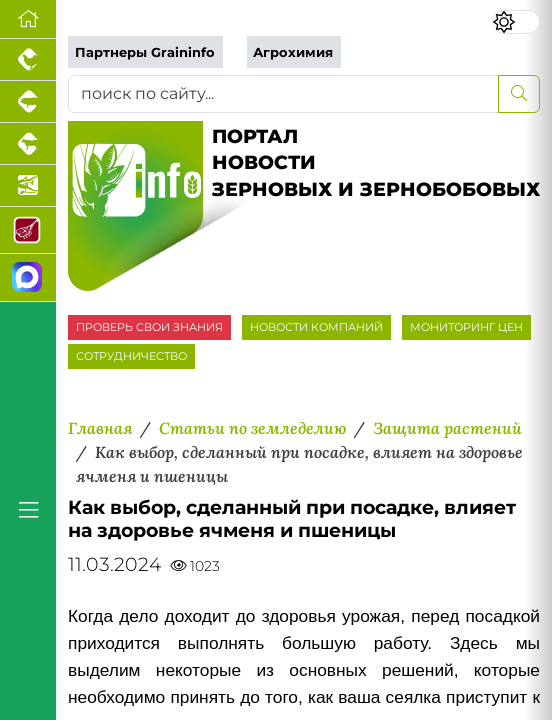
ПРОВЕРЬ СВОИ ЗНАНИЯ (149, 327)
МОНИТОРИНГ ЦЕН (466, 327)
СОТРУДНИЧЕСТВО (131, 356)
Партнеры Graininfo (145, 52)
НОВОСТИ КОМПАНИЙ (316, 327)
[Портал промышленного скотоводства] (28, 144)
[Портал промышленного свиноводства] (28, 102)
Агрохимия (293, 52)
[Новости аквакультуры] (28, 186)
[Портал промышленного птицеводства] (28, 60)
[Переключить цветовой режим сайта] (516, 22)
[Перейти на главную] (28, 19)
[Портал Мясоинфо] (28, 230)
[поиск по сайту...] (283, 94)
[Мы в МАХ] (28, 277)
